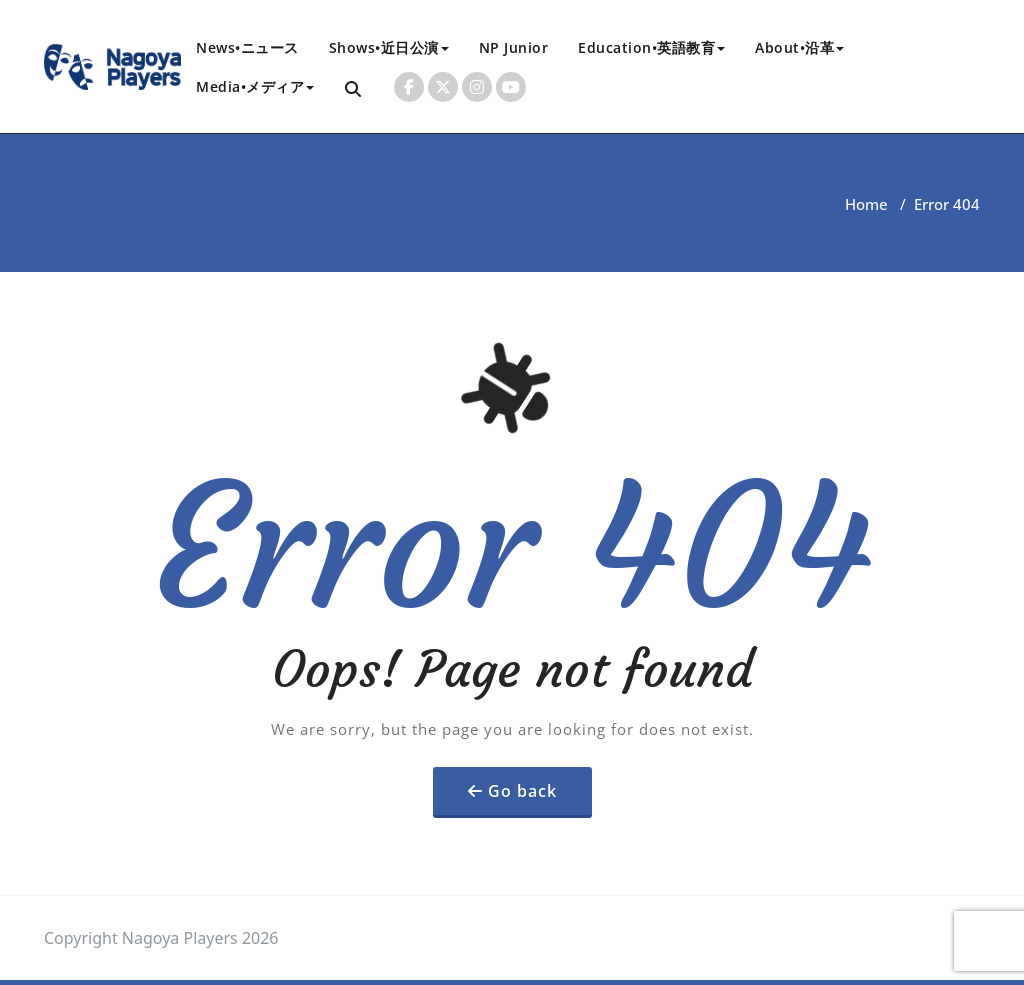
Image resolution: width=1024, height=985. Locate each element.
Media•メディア (255, 86)
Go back (522, 791)
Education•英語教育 (651, 47)
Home (866, 204)
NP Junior (514, 47)
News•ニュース (247, 47)
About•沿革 (799, 47)
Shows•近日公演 (389, 47)
